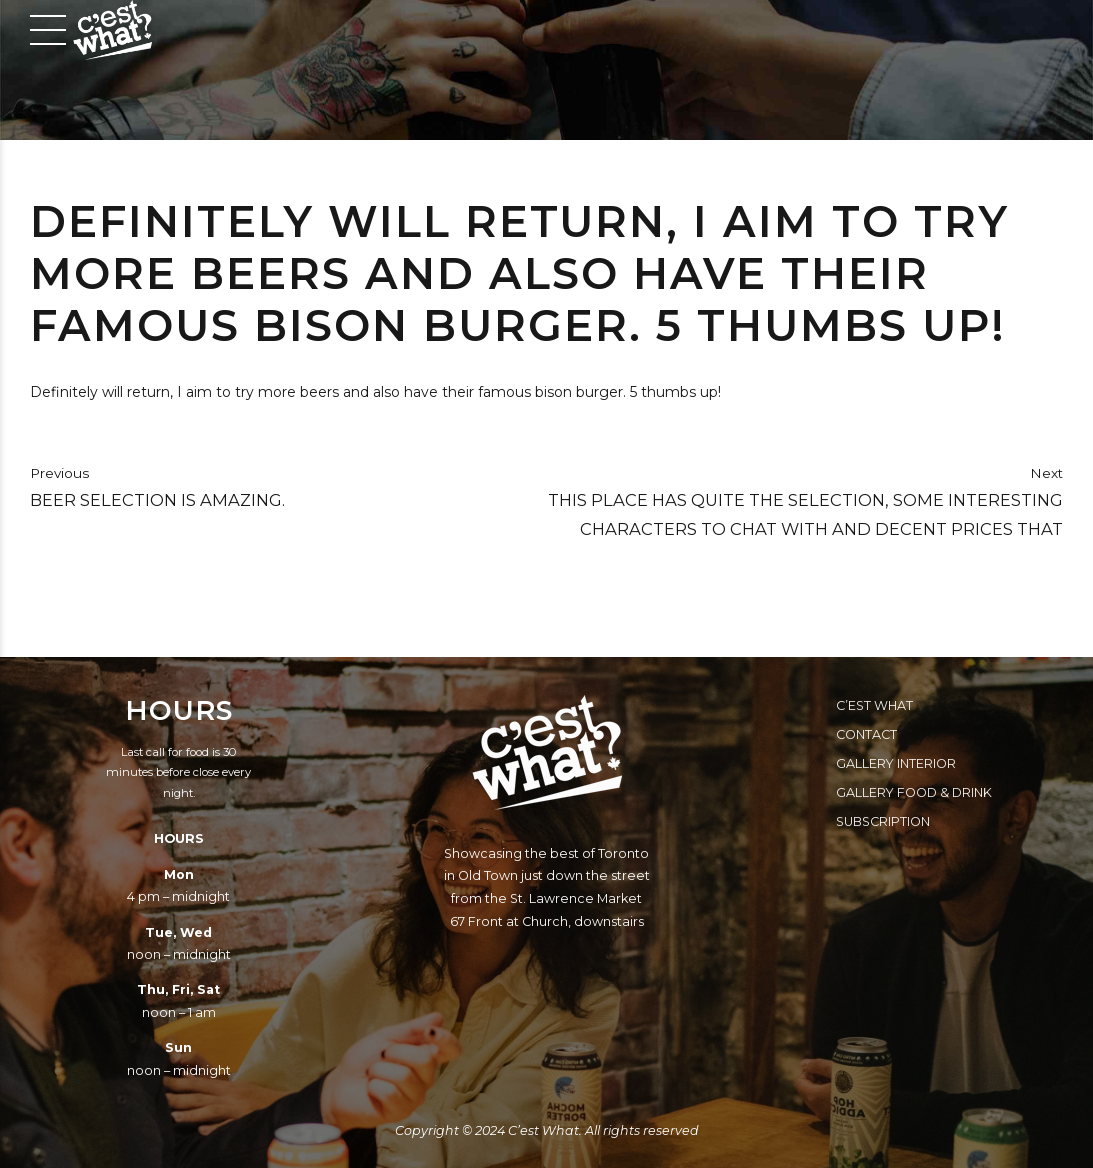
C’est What (874, 705)
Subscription (883, 821)
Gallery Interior (896, 763)
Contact (866, 734)
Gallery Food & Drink (914, 792)
